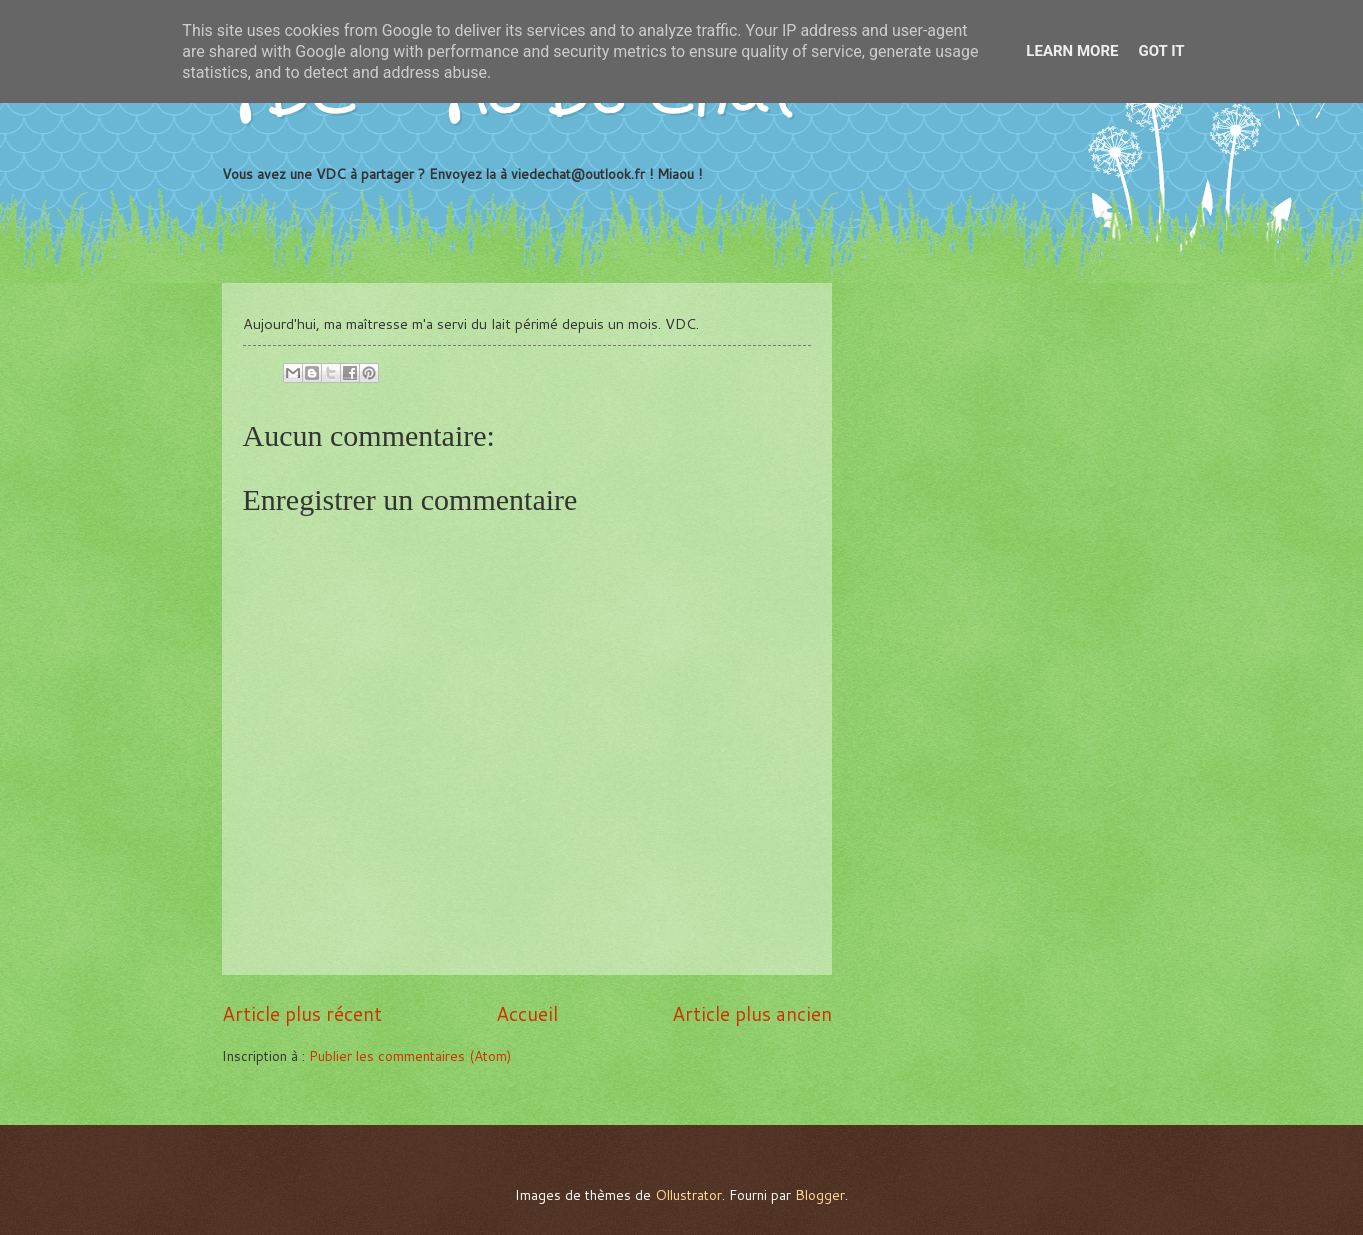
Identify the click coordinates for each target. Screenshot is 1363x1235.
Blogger (820, 1194)
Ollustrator (688, 1194)
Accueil (527, 1013)
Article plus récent (302, 1013)
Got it (1161, 51)
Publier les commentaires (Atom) (410, 1055)
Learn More (1072, 51)
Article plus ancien (752, 1013)
